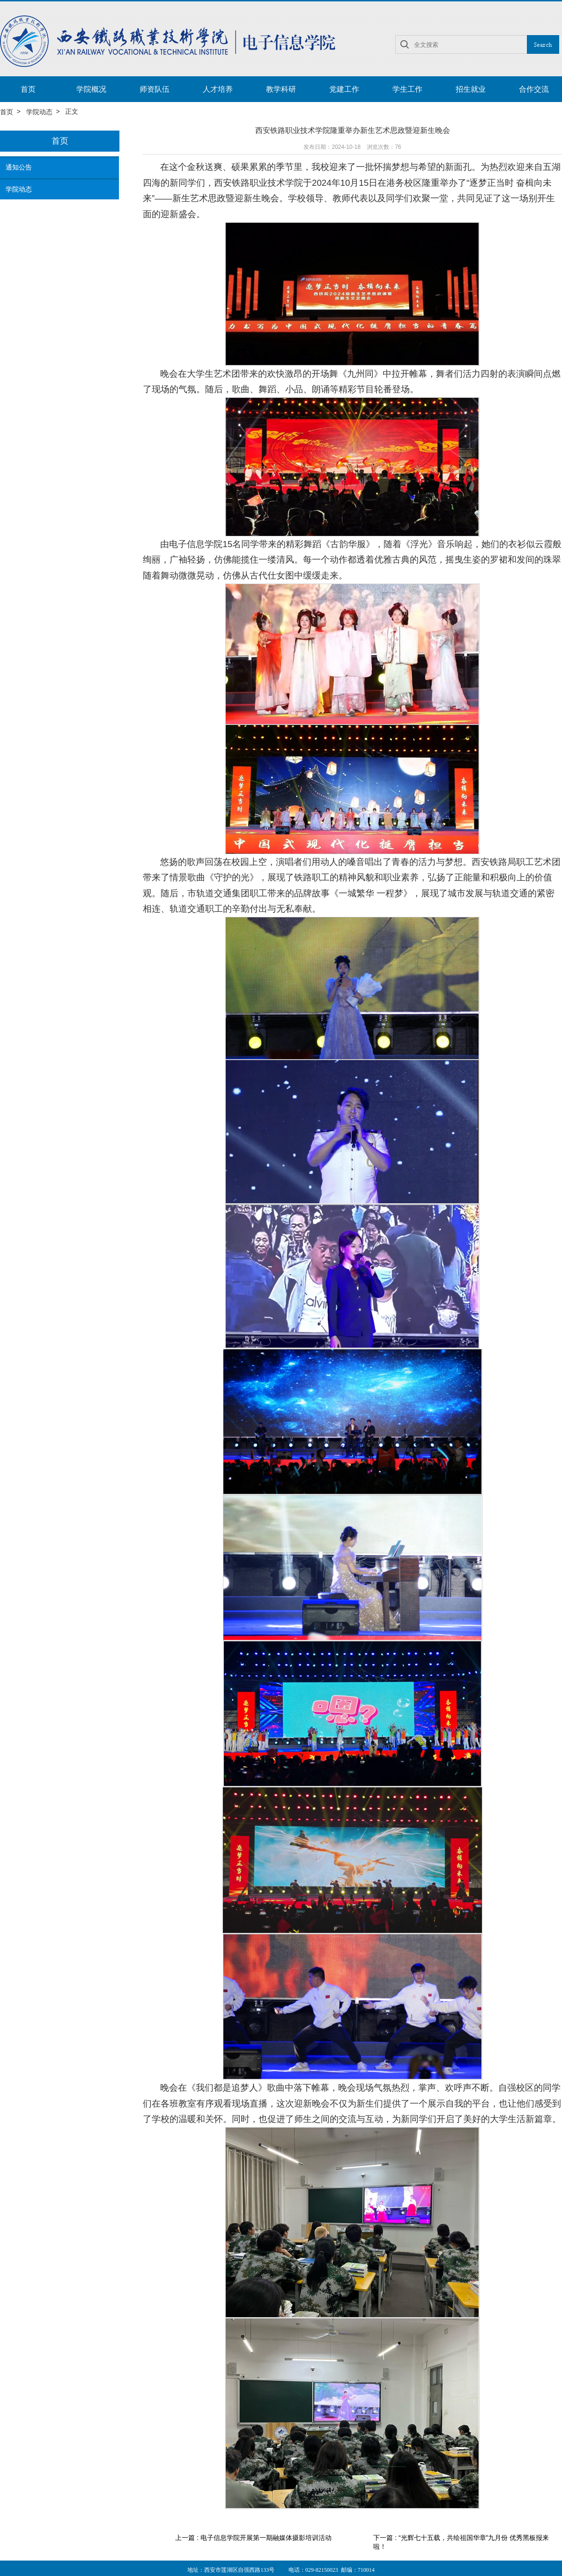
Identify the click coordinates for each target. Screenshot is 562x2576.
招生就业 (471, 89)
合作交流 (534, 89)
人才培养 (218, 89)
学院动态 (39, 112)
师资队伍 (155, 89)
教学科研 (281, 89)
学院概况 (91, 89)
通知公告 (19, 167)
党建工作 (344, 89)
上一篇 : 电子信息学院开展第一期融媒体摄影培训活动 (253, 2538)
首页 (28, 89)
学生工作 (407, 89)
